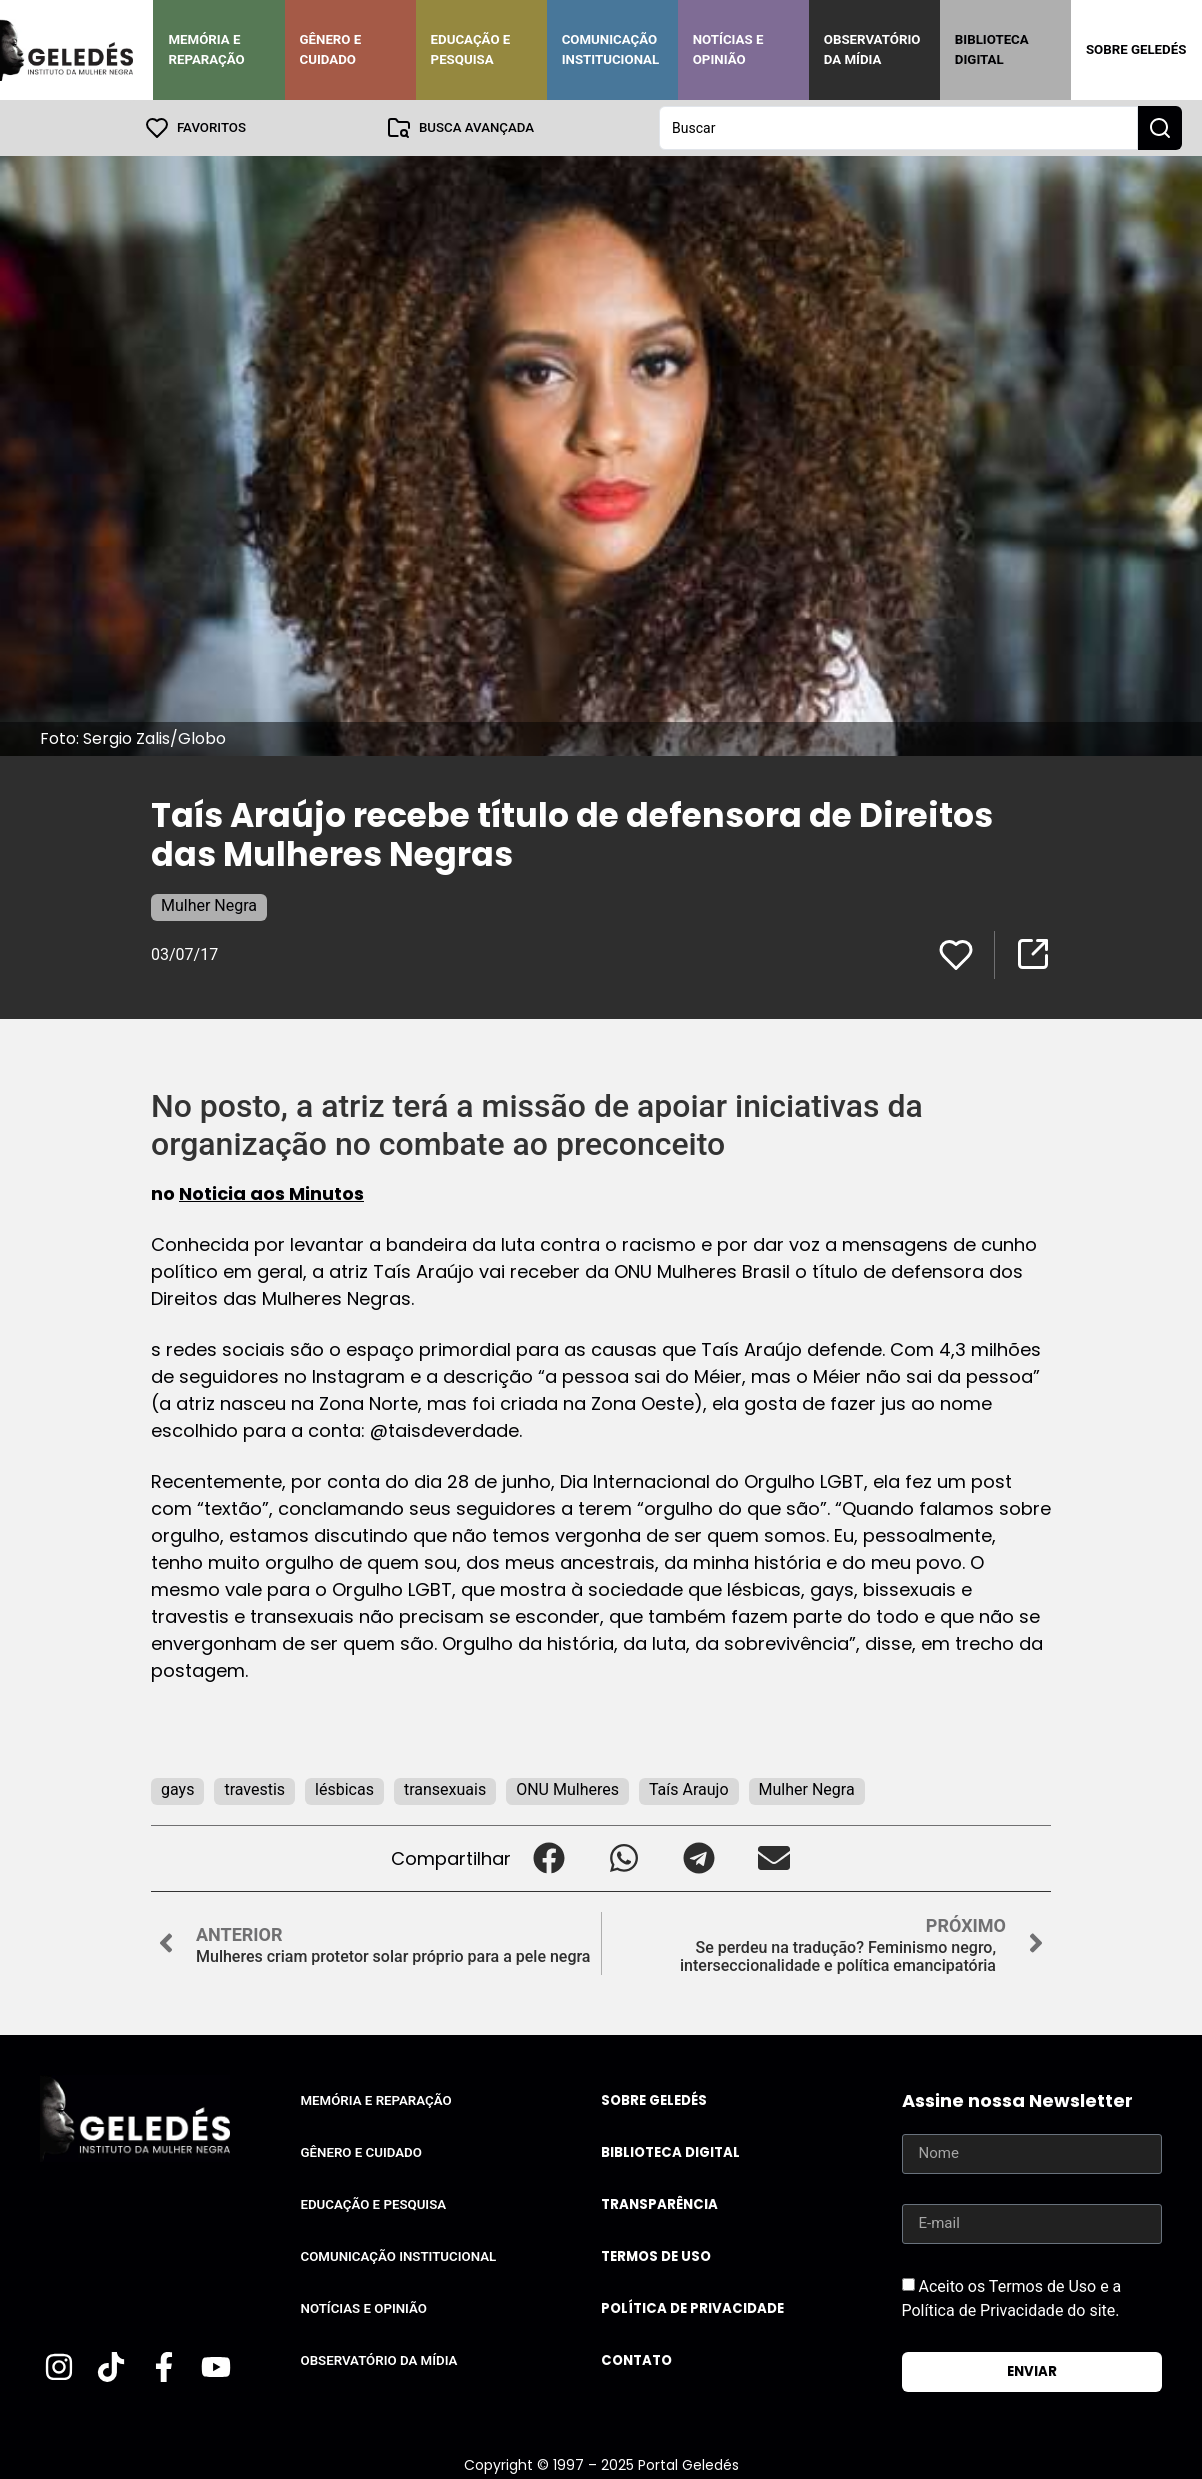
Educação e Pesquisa (471, 49)
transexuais (445, 1789)
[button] (548, 1858)
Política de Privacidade (692, 2308)
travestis (254, 1789)
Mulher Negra (209, 905)
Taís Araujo (689, 1789)
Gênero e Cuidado (331, 49)
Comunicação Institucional (611, 49)
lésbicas (344, 1789)
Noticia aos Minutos (271, 1193)
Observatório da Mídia (872, 49)
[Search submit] (1160, 128)
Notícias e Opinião (728, 49)
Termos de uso (656, 2256)
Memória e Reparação (206, 49)
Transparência (659, 2204)
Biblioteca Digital (992, 49)
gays (177, 1789)
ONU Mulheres (567, 1789)
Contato (636, 2360)
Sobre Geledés (1136, 49)
